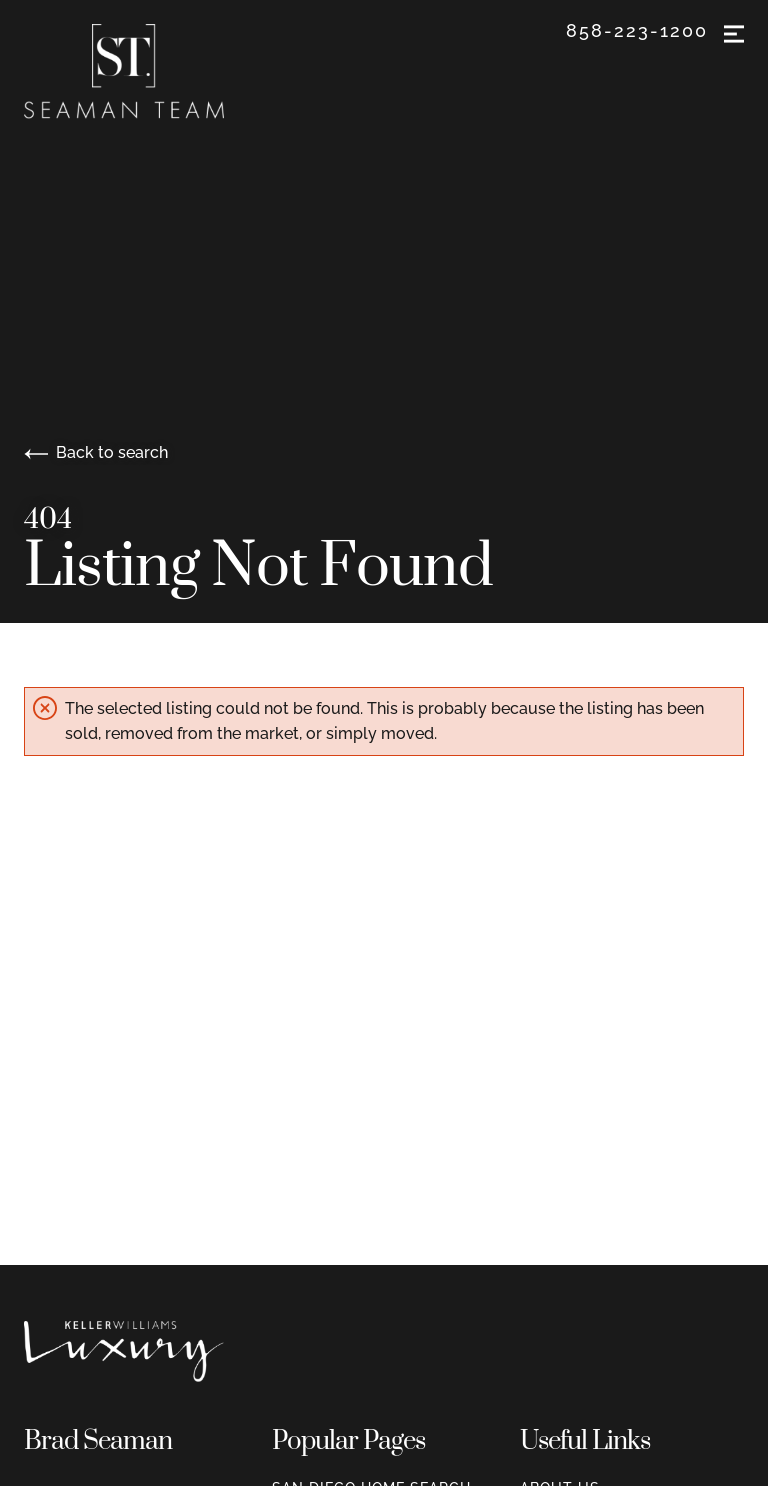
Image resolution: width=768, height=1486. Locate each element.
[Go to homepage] (144, 71)
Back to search (96, 452)
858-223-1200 (637, 31)
